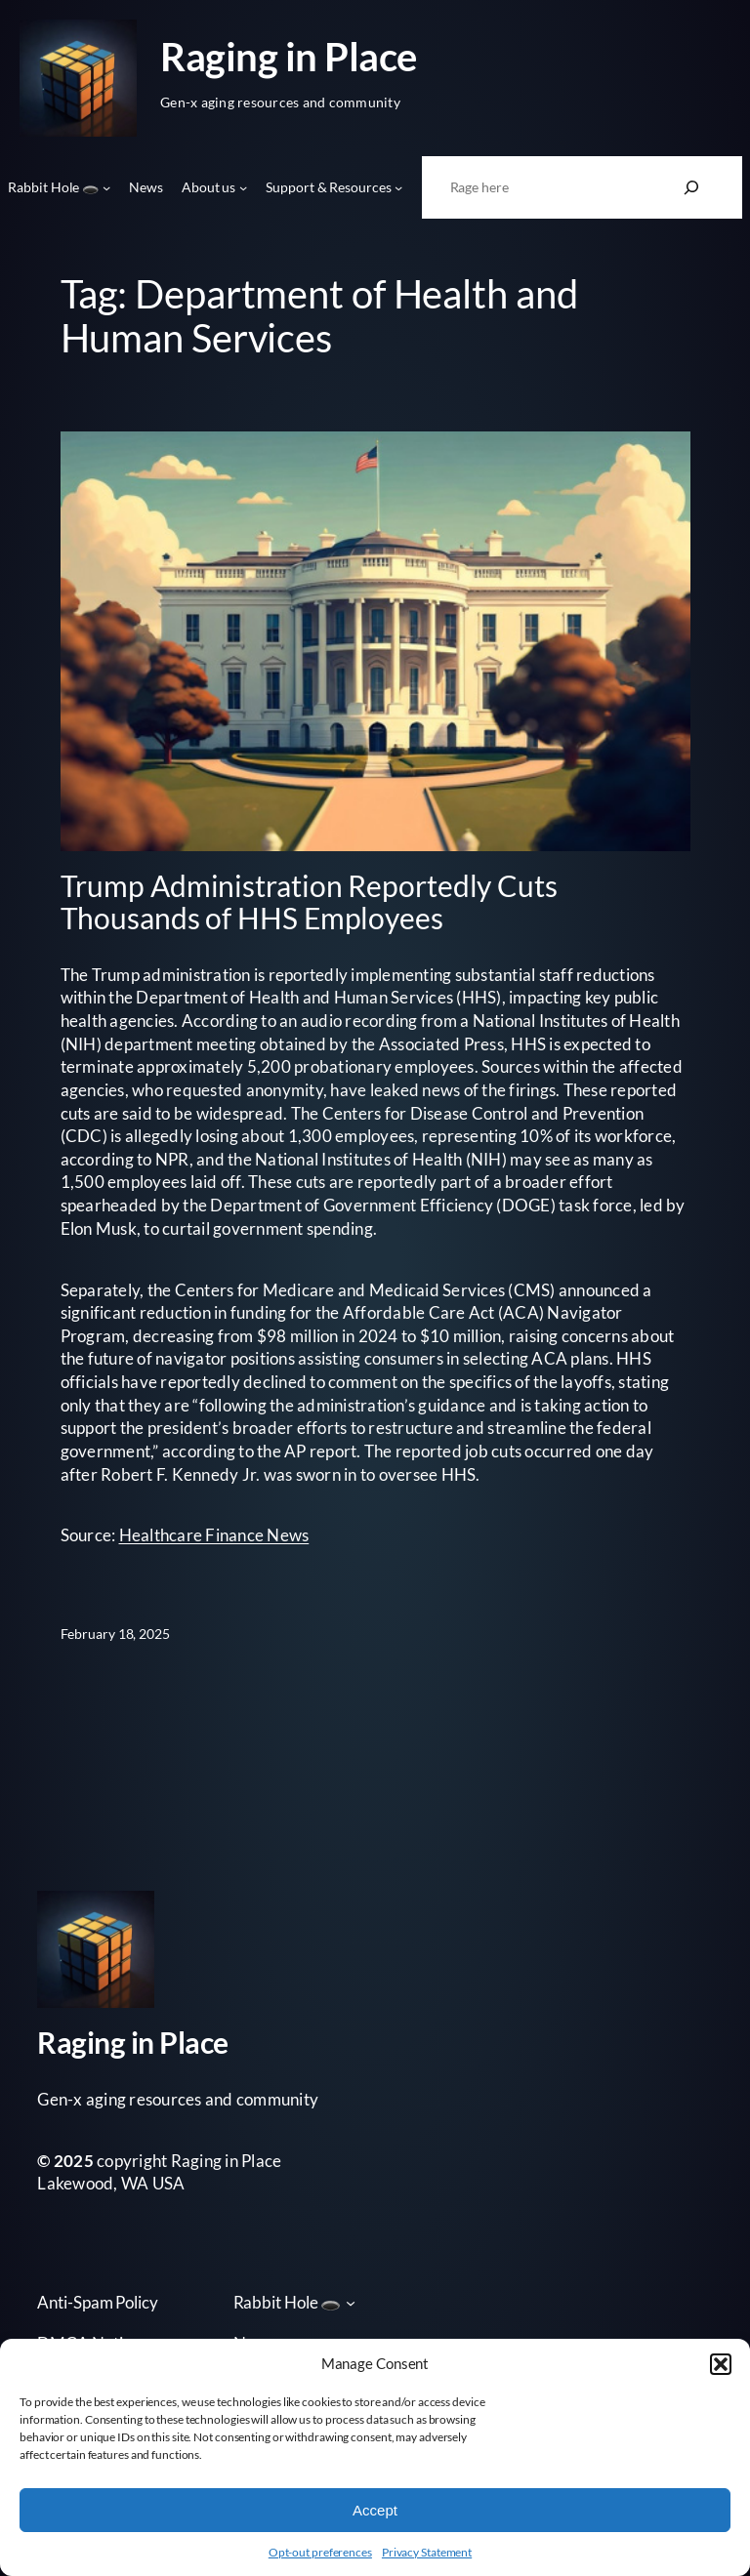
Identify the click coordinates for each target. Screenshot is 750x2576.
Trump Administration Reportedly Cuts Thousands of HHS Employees (309, 902)
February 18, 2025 (115, 1633)
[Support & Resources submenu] (398, 187)
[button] (720, 2364)
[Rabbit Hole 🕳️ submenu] (106, 187)
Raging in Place (288, 56)
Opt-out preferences (320, 2552)
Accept (375, 2510)
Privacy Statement (427, 2552)
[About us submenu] (243, 187)
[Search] (691, 187)
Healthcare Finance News (214, 1535)
